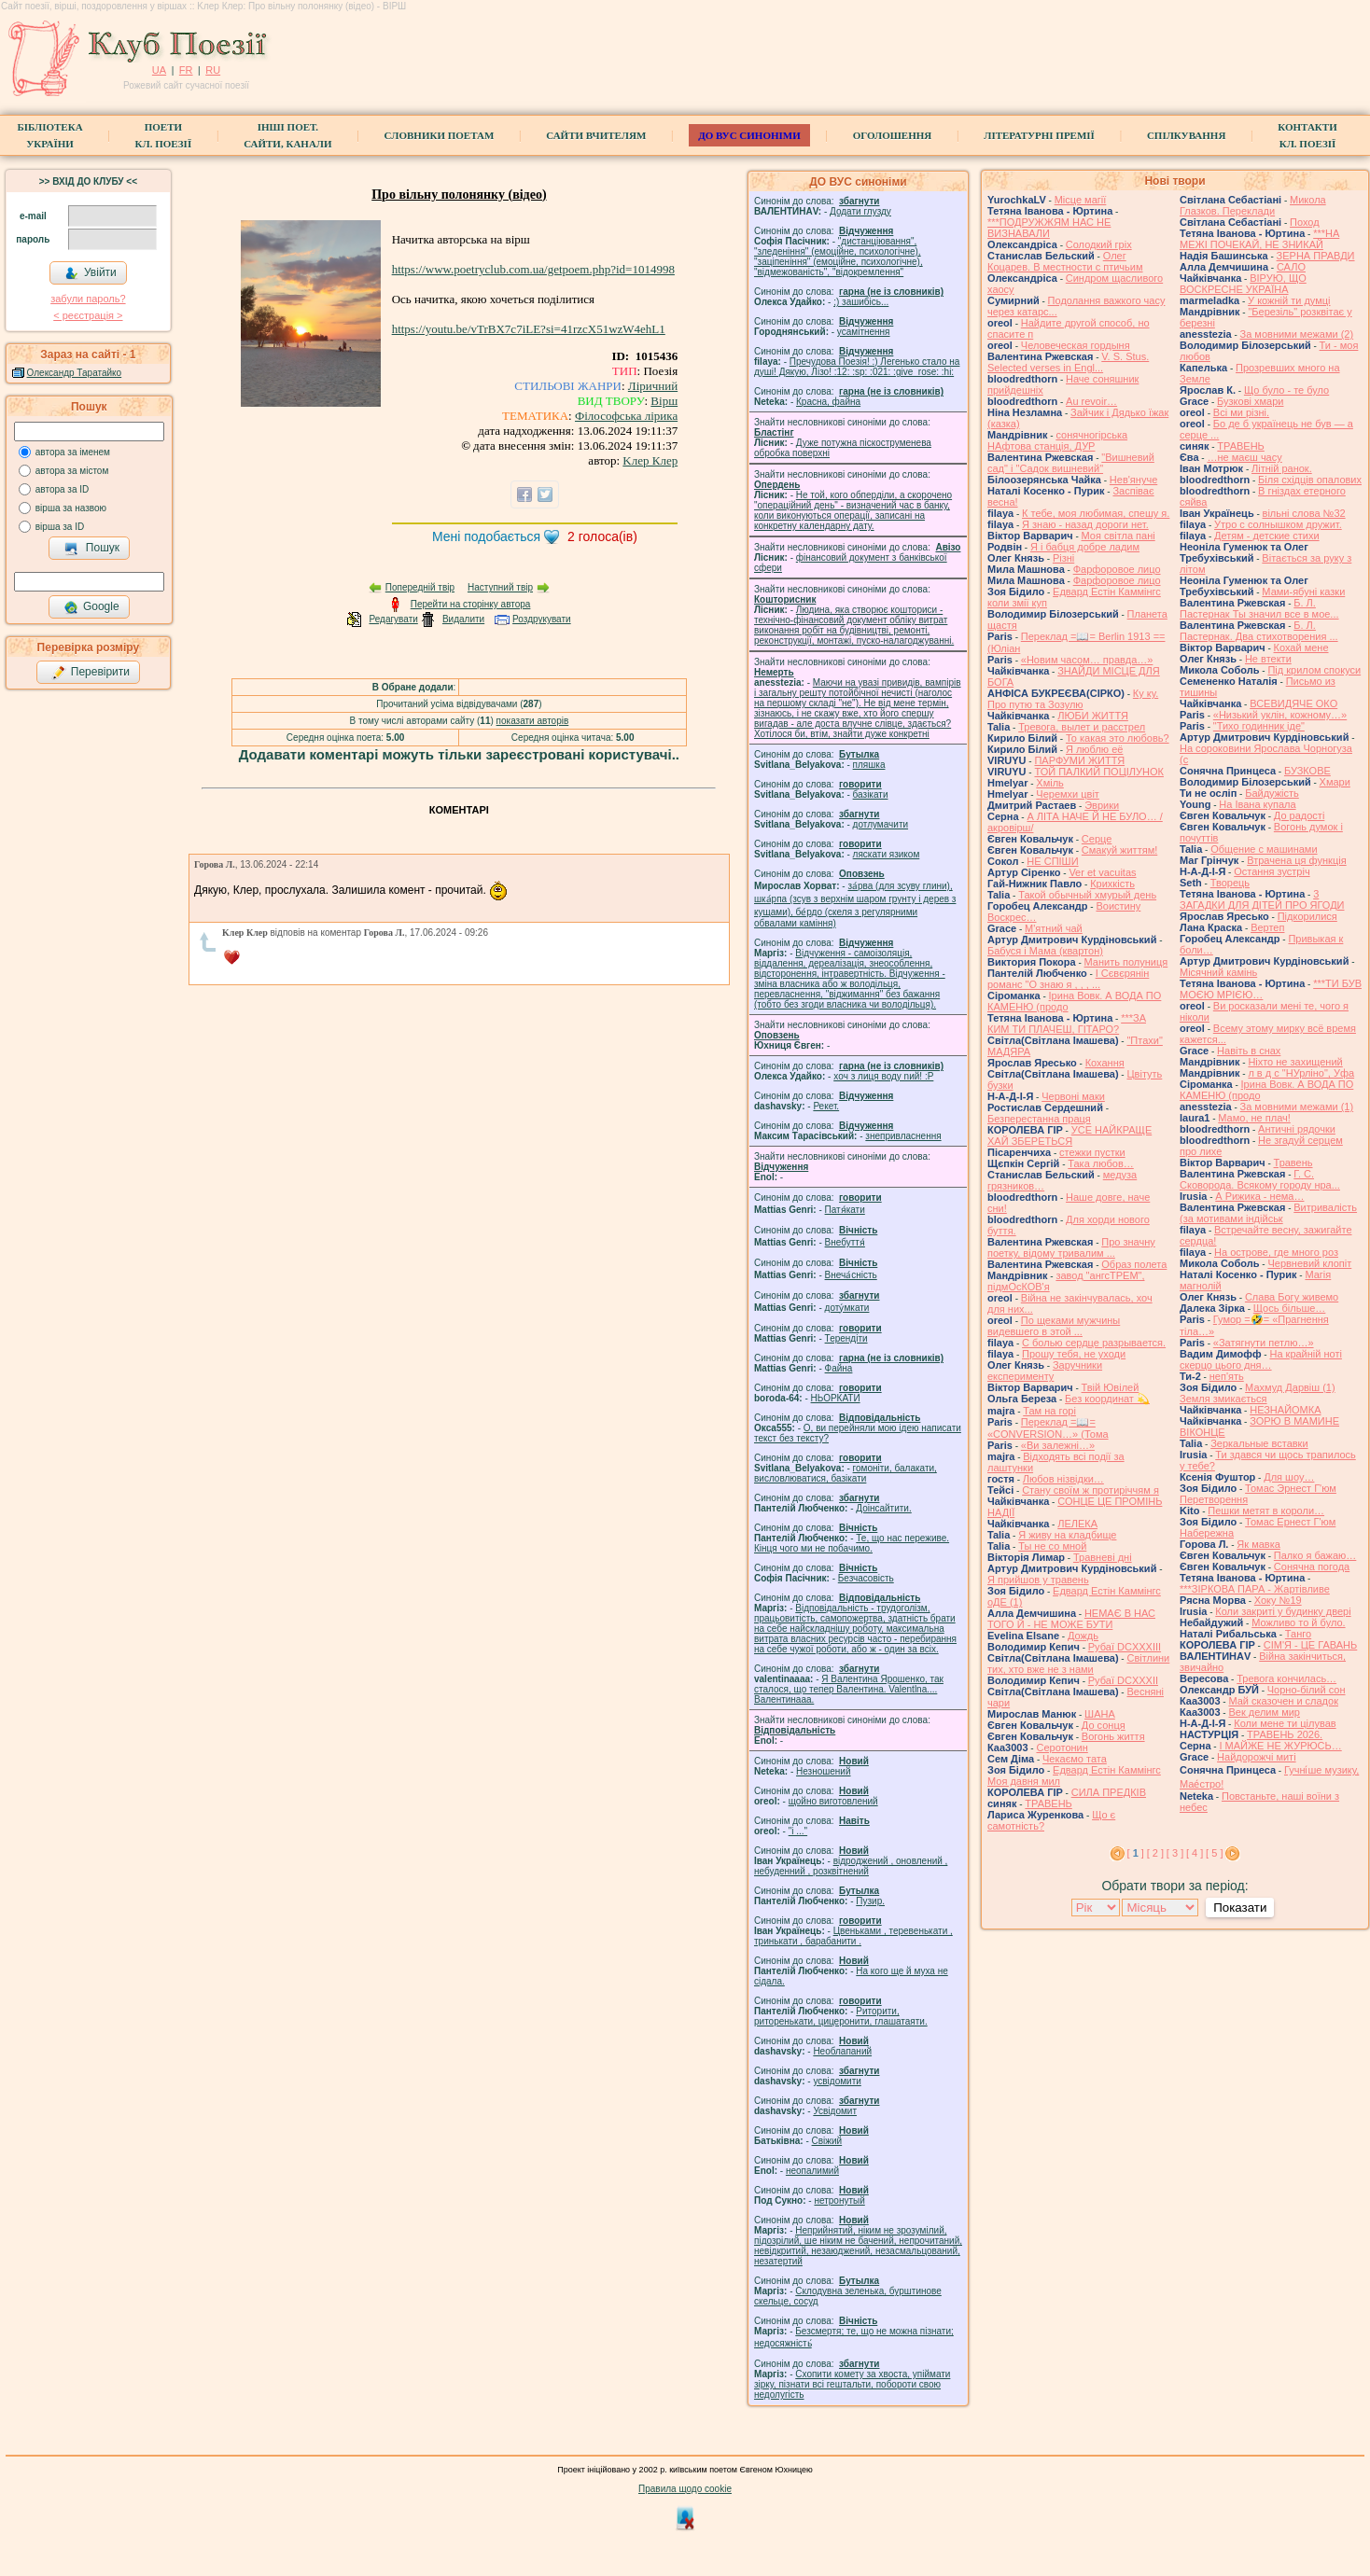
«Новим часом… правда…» (1087, 659)
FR (186, 70)
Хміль (1050, 782)
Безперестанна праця (1039, 1118)
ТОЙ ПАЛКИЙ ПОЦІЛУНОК (1099, 771)
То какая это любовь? (1117, 738)
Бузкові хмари (1250, 401)
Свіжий (827, 2141)
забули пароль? (87, 298)
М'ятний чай (1054, 928)
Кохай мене (1301, 647)
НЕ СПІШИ (1052, 861)
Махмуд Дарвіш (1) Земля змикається (1257, 1393)
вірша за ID (59, 527)
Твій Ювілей (1110, 1387)
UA (159, 70)
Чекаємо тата (1074, 1758)
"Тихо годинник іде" (1259, 725)
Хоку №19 (1278, 1600)
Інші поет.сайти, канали (287, 135)
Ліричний (653, 386)
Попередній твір (419, 587)
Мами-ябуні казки (1303, 591)
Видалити (463, 619)
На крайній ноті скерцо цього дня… (1261, 1359)
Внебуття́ (845, 1242)
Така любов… (1101, 1163)
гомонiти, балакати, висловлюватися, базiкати (845, 1473)
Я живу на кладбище (1067, 1534)
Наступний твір (500, 587)
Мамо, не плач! (1254, 1117)
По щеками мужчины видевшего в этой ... (1053, 1326)
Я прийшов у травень (1038, 1579)
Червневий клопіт (1309, 1263)
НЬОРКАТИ (835, 1398)
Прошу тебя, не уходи (1073, 1353)
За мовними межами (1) (1297, 1106)
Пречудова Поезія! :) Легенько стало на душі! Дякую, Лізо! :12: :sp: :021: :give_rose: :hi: (856, 366)
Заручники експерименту (1044, 1370)
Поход (1305, 222)
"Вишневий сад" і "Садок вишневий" (1070, 463)
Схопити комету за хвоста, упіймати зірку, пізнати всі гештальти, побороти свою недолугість (852, 2384)
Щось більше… (1289, 1308)
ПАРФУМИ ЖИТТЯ (1079, 760)
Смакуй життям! (1119, 850)
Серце (1096, 838)
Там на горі (1049, 1410)
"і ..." (798, 1831)
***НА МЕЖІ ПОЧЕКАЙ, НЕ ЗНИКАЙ (1259, 239)
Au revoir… (1091, 401)
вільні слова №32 (1304, 513)
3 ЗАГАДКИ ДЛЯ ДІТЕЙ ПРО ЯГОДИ (1262, 899)
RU (212, 70)
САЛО (1291, 266)
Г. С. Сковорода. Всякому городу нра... (1260, 1179)
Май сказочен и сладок (1283, 1700)
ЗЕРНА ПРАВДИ (1316, 255)
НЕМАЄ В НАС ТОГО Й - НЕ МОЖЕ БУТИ (1071, 1619)
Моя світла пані (1118, 535)
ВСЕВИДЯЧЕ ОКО (1293, 703)
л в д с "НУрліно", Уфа (1301, 1073)
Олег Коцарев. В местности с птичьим (1065, 261)
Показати (1239, 1908)
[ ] (1135, 1853)
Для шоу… (1289, 1477)
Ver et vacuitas (1102, 872)
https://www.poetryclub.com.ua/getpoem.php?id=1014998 (533, 269)
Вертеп (1267, 927)
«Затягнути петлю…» (1263, 1342)
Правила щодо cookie (685, 2489)
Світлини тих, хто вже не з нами (1078, 1663)
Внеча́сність (851, 1275)
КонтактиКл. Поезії (1307, 135)
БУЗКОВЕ (1307, 770)
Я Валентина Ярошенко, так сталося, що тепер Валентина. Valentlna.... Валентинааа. (849, 1689)
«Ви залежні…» (1058, 1445)
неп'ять (1226, 1376)
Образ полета (1134, 1264)
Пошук (91, 548)
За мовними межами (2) (1297, 334)
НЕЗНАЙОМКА (1285, 1409)
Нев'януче (1133, 479)
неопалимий (812, 2170)
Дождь (1083, 1635)
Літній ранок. (1281, 468)
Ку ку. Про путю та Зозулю (1072, 699)
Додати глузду (860, 211)
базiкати (870, 794)
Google (91, 607)
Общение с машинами (1263, 849)
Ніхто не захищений (1295, 1061)
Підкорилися (1307, 916)
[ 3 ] (1175, 1853)
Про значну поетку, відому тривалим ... (1071, 1247)
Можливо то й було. (1298, 1622)
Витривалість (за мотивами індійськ (1268, 1213)
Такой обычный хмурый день (1087, 894)
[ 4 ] (1194, 1853)
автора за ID (62, 489)
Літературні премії (1039, 135)
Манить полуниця (1126, 962)
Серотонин (1061, 1747)
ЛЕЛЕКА (1077, 1523)
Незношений (823, 1771)
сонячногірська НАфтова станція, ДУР (1057, 440)
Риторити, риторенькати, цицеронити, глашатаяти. (841, 2016)
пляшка (869, 764)
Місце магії (1081, 199)
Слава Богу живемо (1291, 1296)
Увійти (90, 273)
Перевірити (90, 672)
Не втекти (1268, 658)
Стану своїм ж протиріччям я (1090, 1490)
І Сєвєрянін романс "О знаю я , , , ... (1068, 979)
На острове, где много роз (1276, 1252)
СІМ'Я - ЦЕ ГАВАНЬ (1311, 1644)
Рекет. (826, 1106)
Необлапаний (842, 2051)
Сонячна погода (1311, 1566)
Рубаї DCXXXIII (1124, 1646)
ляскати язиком (886, 854)
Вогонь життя (1113, 1736)
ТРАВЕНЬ (1048, 1803)
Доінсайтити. (883, 1508)
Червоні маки (1073, 1096)
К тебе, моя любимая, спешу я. (1095, 513)
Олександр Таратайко (74, 373)
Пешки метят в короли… (1266, 1510)
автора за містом (72, 471)
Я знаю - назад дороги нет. (1085, 524)
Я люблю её (1094, 749)
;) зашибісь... (860, 302)
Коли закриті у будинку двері (1282, 1611)
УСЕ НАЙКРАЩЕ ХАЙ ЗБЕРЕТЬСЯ (1069, 1135)
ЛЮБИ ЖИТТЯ (1092, 715)
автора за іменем (72, 452)
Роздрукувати (541, 619)
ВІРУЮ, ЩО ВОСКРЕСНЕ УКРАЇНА (1243, 283)
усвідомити (836, 2081)
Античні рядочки (1296, 1129)
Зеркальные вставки (1258, 1443)
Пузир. (870, 1901)
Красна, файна (828, 402)
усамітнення (863, 332)
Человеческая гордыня (1075, 345)
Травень (1293, 1162)
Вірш (664, 401)
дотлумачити (880, 824)
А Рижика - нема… (1259, 1196)
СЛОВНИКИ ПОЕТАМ (439, 135)
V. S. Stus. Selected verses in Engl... (1068, 362)
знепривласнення (903, 1136)
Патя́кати (845, 1209)
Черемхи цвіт (1067, 794)
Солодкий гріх (1099, 244)
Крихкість (1112, 883)
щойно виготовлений (833, 1801)
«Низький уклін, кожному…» (1280, 714)
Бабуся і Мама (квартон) (1045, 950)
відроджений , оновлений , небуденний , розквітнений (850, 1866)
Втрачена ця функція (1296, 860)
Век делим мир (1264, 1712)
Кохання (1105, 1062)
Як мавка (1258, 1544)
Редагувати (393, 619)
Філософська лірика (626, 416)
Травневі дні (1102, 1557)
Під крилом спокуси (1314, 669)
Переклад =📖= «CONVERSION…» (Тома (1048, 1428)
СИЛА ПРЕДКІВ (1108, 1792)
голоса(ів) (602, 536)
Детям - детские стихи (1267, 535)
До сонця (1103, 1725)
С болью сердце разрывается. (1094, 1342)
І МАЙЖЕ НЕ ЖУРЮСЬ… (1280, 1745)
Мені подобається (486, 536)
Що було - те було (1286, 390)
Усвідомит (835, 2111)
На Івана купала (1257, 804)
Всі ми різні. (1241, 412)
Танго (1298, 1633)
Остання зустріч (1271, 871)
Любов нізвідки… (1063, 1478)
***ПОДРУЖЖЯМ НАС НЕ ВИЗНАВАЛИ (1049, 227)
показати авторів (532, 721)
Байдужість (1272, 793)
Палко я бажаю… (1315, 1555)
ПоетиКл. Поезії (163, 135)
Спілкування (1186, 135)
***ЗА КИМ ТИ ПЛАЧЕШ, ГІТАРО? (1066, 1023)
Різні (1063, 558)
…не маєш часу (1244, 457)
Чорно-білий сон (1306, 1689)
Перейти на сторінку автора (471, 604)
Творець (1230, 882)
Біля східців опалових (1310, 479)
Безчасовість (866, 1578)
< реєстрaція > (87, 315)
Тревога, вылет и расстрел (1081, 726)
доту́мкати (847, 1307)
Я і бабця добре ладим (1084, 546)
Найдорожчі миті (1256, 1756)
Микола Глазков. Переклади (1253, 205)
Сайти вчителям (596, 135)
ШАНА (1099, 1714)
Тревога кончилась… (1286, 1678)
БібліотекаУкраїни (49, 135)
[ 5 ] (1214, 1853)
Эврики (1101, 805)
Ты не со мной (1052, 1546)
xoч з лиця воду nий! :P (883, 1076)
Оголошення (892, 135)
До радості (1299, 815)
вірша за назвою (70, 508)
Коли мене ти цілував (1284, 1723)
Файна (839, 1368)
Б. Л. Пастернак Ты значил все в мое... (1259, 608)
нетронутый (839, 2200)
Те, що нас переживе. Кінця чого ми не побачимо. (851, 1543)
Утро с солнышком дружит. (1278, 524)
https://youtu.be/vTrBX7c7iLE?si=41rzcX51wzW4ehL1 (528, 329)
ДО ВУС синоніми (749, 135)
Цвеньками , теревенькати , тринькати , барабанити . (853, 1936)
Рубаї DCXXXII (1123, 1680)
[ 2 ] (1155, 1853)
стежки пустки (1092, 1152)
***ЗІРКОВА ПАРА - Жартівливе (1255, 1588)
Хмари (1335, 781)
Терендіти (846, 1338)
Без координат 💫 (1107, 1398)
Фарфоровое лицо (1117, 569)
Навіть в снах (1248, 1050)
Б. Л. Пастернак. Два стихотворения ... (1259, 631)
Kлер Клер (650, 460)
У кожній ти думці (1289, 300)
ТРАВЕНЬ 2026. (1284, 1734)
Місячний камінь (1218, 972)
